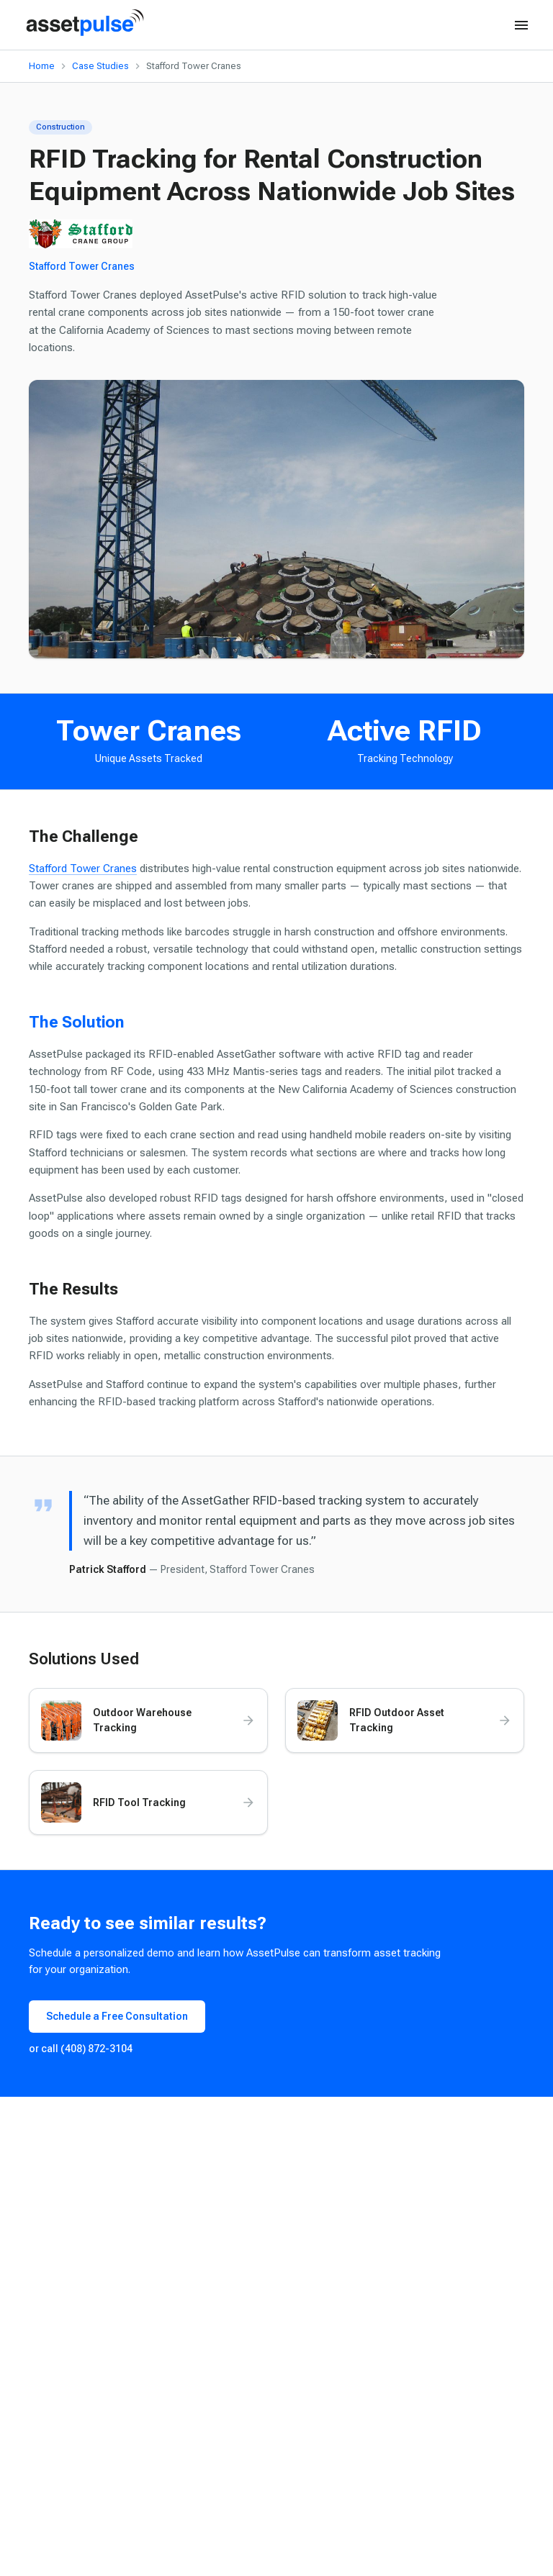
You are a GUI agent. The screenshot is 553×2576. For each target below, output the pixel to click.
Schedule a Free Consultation (117, 2016)
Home (42, 65)
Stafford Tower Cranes (82, 266)
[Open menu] (521, 25)
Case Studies (100, 65)
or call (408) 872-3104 (80, 2048)
